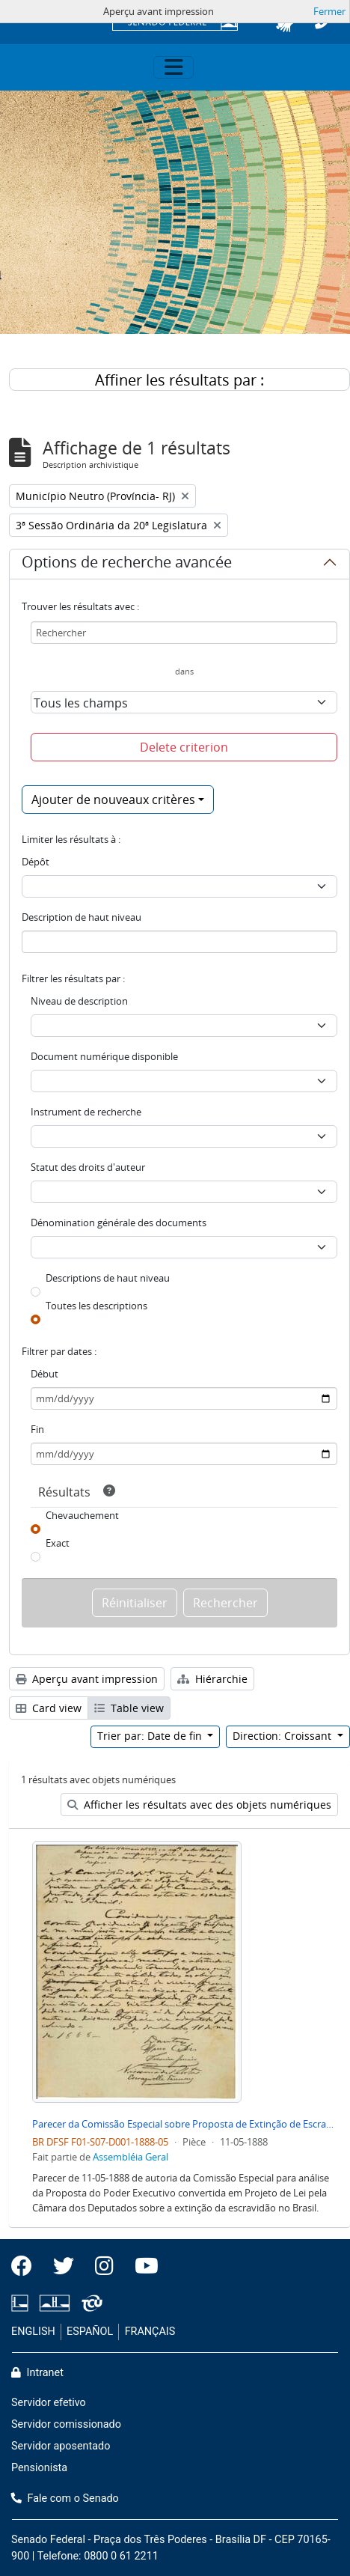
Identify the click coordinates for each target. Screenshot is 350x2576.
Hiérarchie (212, 1679)
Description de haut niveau (81, 917)
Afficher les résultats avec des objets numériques (199, 1804)
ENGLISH (33, 2331)
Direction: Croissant (283, 1736)
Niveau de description (79, 1001)
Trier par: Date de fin (151, 1736)
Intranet (37, 2372)
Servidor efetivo (48, 2402)
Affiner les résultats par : (179, 380)
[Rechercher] (184, 632)
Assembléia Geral (130, 2157)
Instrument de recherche (86, 1111)
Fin (37, 1429)
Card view (49, 1708)
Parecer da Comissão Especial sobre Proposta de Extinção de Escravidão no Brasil (185, 2124)
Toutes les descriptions (96, 1305)
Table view (129, 1708)
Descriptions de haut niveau (108, 1278)
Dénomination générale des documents (118, 1222)
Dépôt (35, 861)
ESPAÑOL (90, 2331)
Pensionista (39, 2467)
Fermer (329, 11)
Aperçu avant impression (87, 1679)
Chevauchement (82, 1515)
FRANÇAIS (150, 2331)
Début (44, 1373)
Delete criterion (184, 747)
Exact (58, 1543)
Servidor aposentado (60, 2446)
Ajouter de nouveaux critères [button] (113, 799)
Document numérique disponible (104, 1056)
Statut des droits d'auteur (88, 1167)
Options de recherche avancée (127, 564)
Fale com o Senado (65, 2498)
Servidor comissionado (66, 2424)
